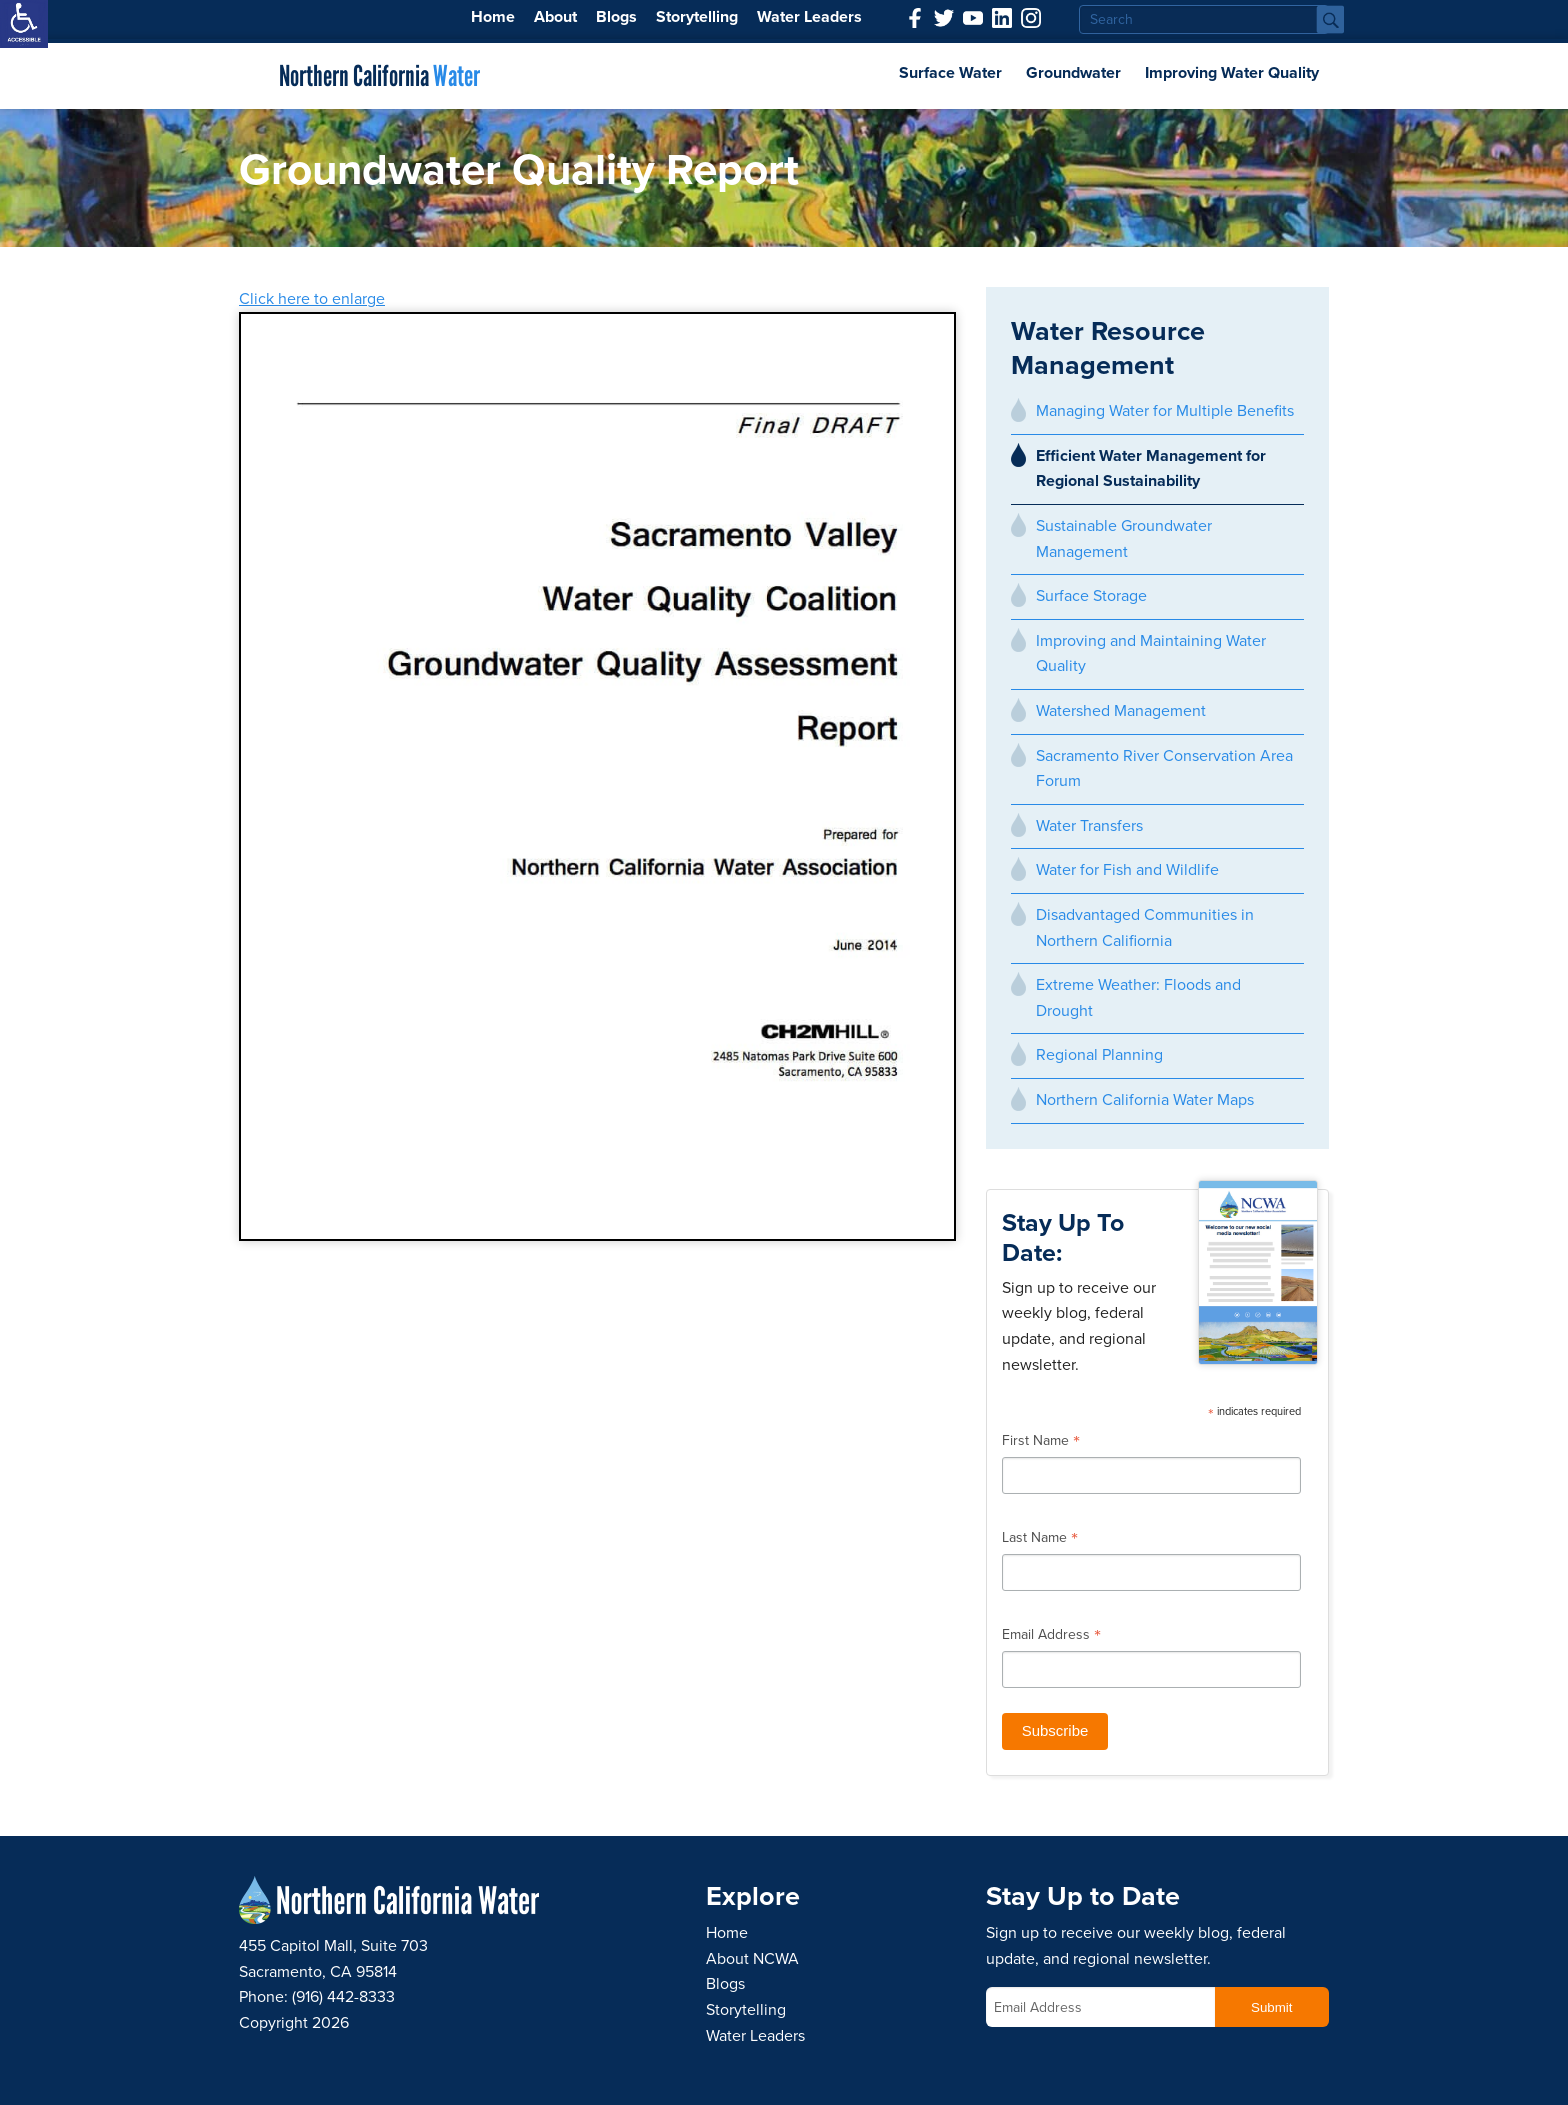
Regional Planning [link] (1099, 1055)
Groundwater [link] (1073, 73)
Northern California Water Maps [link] (1145, 1100)
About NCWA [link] (752, 1959)
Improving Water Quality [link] (1232, 73)
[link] (24, 24)
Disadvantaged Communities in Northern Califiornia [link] (1145, 928)
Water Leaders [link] (809, 17)
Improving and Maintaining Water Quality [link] (1151, 654)
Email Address (1051, 1637)
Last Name (1040, 1540)
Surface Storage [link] (1091, 596)
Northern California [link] (379, 76)
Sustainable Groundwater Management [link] (1124, 539)
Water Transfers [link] (1089, 826)
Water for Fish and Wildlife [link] (1127, 870)
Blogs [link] (616, 17)
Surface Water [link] (950, 73)
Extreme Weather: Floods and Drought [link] (1138, 998)
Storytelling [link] (697, 17)
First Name (1041, 1443)
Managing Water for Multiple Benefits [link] (1165, 411)
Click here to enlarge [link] (312, 299)
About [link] (555, 17)
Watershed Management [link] (1121, 711)
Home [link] (493, 17)
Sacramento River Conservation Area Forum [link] (1164, 769)
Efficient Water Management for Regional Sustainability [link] (1151, 469)
